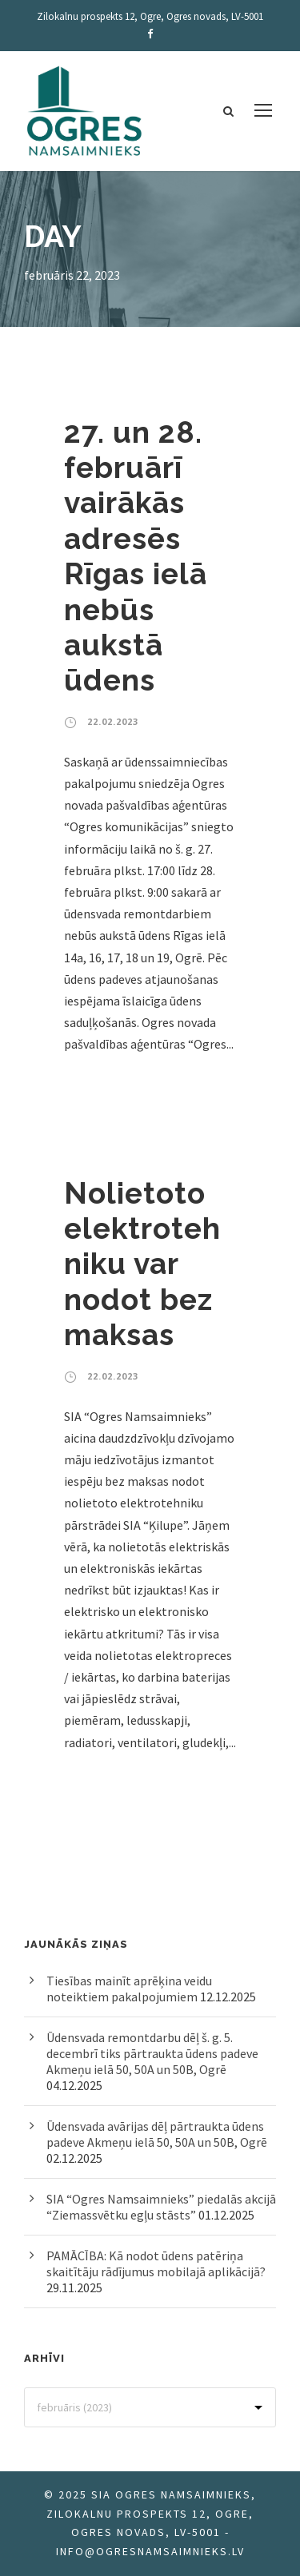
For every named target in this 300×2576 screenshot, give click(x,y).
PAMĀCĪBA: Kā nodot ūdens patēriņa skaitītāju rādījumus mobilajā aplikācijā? (156, 2263)
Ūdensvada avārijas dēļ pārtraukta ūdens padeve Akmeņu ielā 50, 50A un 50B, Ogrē (156, 2134)
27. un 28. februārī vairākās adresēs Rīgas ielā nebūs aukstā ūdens (135, 557)
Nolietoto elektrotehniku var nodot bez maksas (142, 1264)
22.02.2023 (112, 721)
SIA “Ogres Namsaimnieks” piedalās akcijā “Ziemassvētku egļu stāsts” (161, 2207)
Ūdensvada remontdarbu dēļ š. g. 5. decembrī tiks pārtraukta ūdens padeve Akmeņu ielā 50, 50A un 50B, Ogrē (152, 2053)
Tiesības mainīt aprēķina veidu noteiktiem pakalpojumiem (129, 1989)
